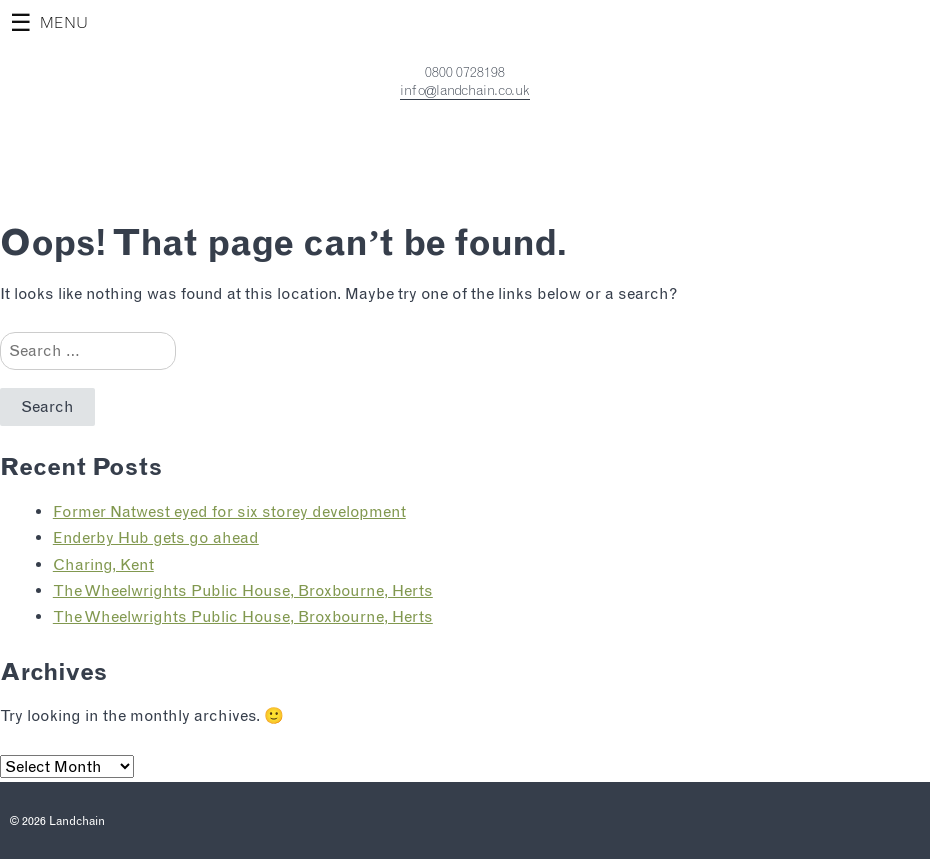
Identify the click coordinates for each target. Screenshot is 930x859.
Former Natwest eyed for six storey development (229, 511)
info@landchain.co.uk (465, 90)
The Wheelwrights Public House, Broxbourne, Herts (243, 590)
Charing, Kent (103, 564)
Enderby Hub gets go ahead (156, 537)
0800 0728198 (465, 72)
